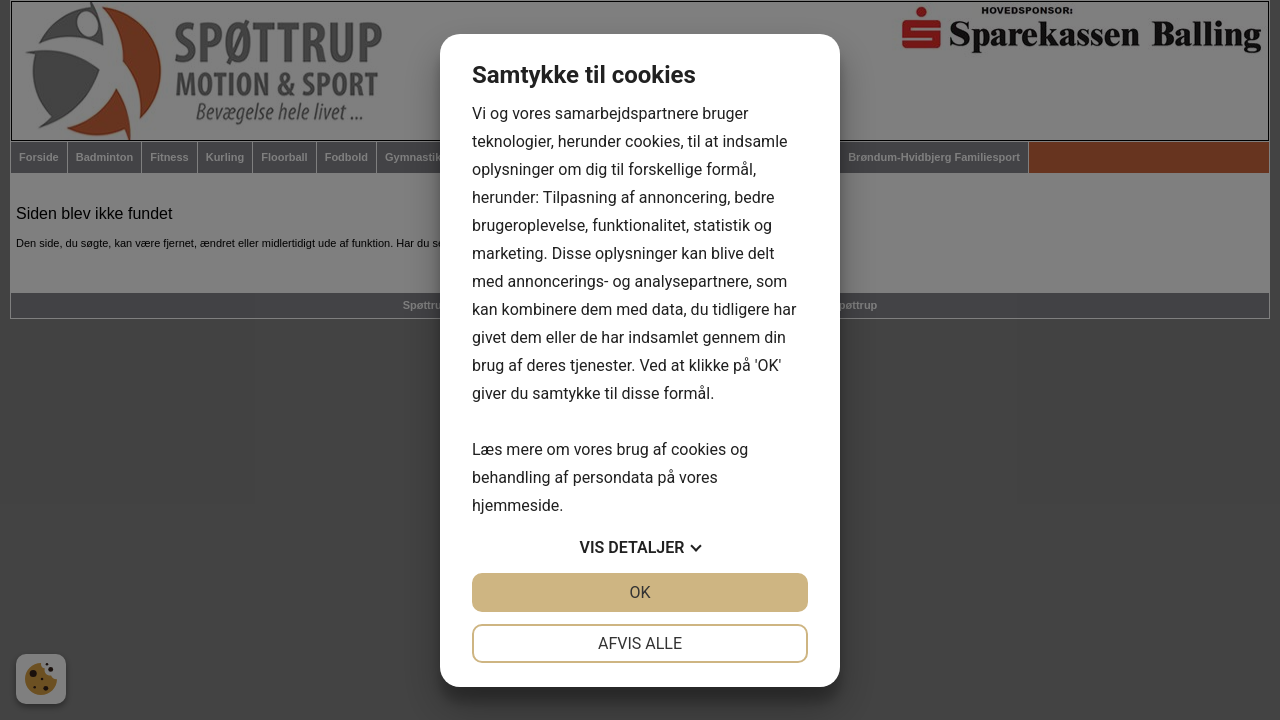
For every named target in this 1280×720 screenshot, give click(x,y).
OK (639, 592)
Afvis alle (640, 643)
